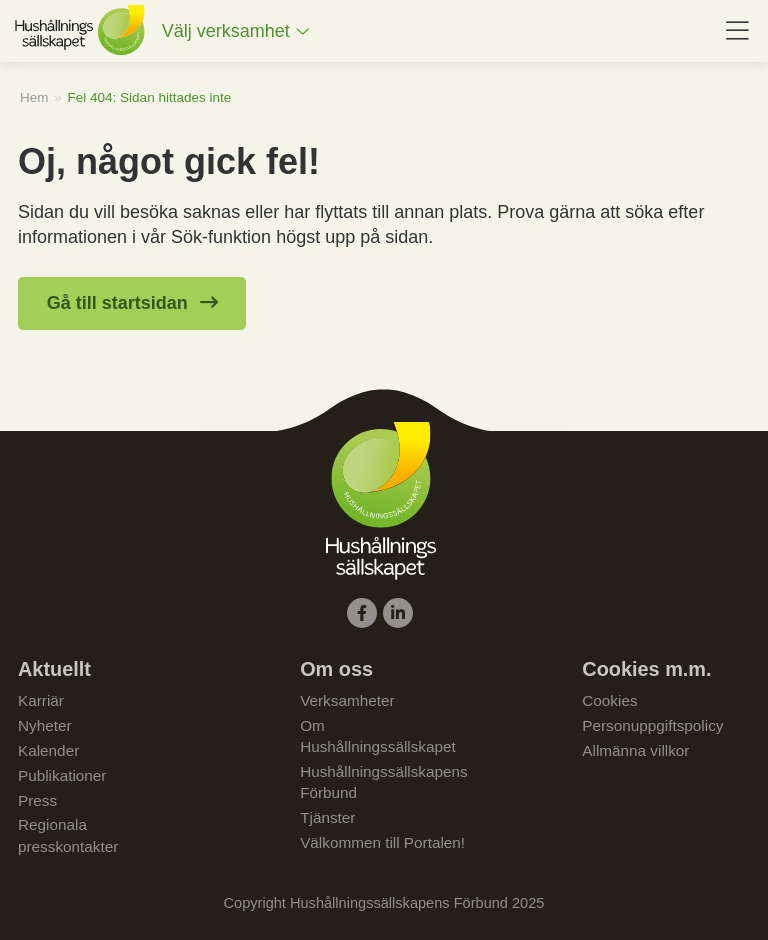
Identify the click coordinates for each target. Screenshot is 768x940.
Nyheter (45, 725)
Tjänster (327, 817)
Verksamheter (347, 700)
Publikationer (62, 775)
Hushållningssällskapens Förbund (384, 782)
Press (37, 800)
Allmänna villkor (635, 750)
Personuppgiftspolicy (652, 725)
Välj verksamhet (226, 31)
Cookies (609, 700)
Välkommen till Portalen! (382, 842)
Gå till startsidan (117, 303)
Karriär (41, 700)
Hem (34, 97)
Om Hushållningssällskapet (378, 736)
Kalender (48, 750)
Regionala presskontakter (68, 835)
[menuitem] (236, 31)
